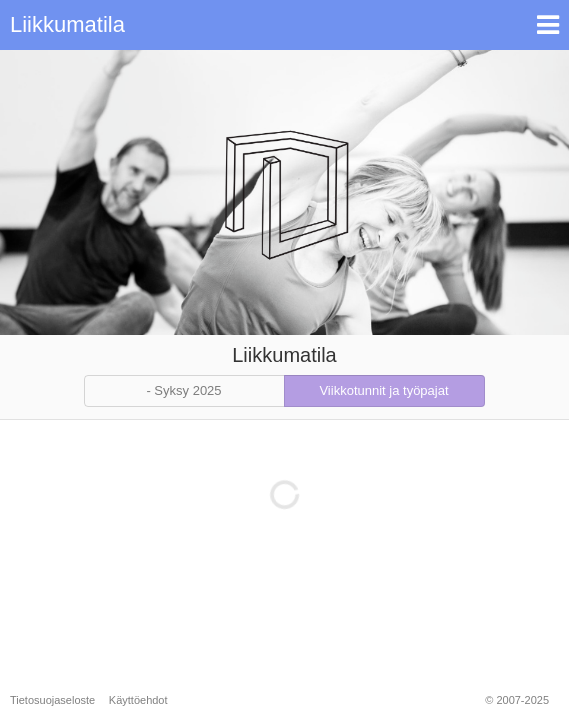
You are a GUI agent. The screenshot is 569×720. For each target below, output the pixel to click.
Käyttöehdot (138, 700)
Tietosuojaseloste (52, 700)
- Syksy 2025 (183, 390)
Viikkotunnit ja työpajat (383, 390)
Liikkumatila (67, 24)
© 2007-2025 (517, 700)
